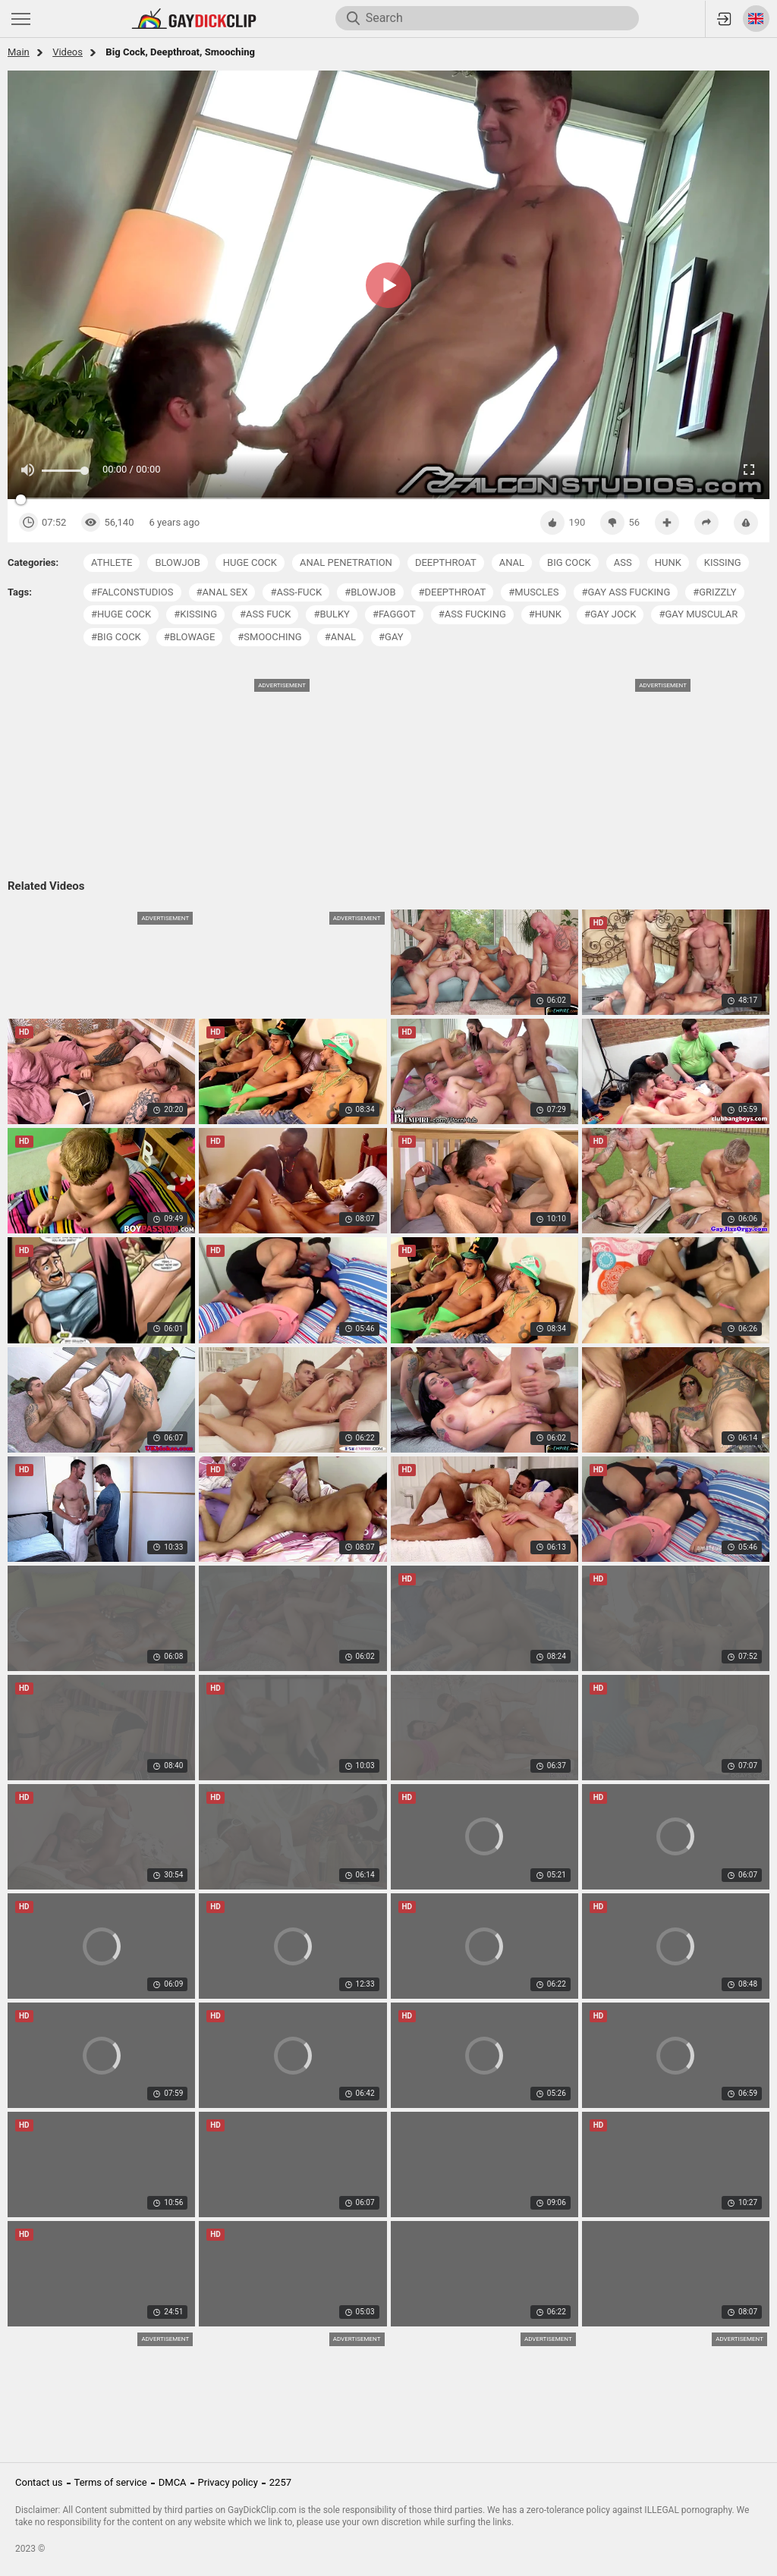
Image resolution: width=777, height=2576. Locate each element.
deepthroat (446, 562)
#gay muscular (698, 614)
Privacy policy (228, 2482)
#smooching (269, 636)
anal (511, 562)
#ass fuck (265, 614)
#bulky (331, 614)
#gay (391, 636)
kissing (722, 562)
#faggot (394, 614)
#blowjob (369, 592)
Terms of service (110, 2482)
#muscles (533, 592)
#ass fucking (472, 614)
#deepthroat (452, 592)
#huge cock (121, 614)
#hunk (545, 614)
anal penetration (346, 562)
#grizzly (714, 592)
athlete (111, 562)
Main (19, 52)
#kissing (195, 614)
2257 (280, 2482)
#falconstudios (132, 592)
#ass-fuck (296, 592)
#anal (340, 636)
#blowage (189, 636)
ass (623, 562)
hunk (668, 562)
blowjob (177, 562)
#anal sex (222, 592)
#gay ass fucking (625, 592)
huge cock (250, 562)
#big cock (116, 636)
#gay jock (610, 614)
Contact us (39, 2482)
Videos (67, 52)
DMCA (173, 2482)
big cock (569, 562)
